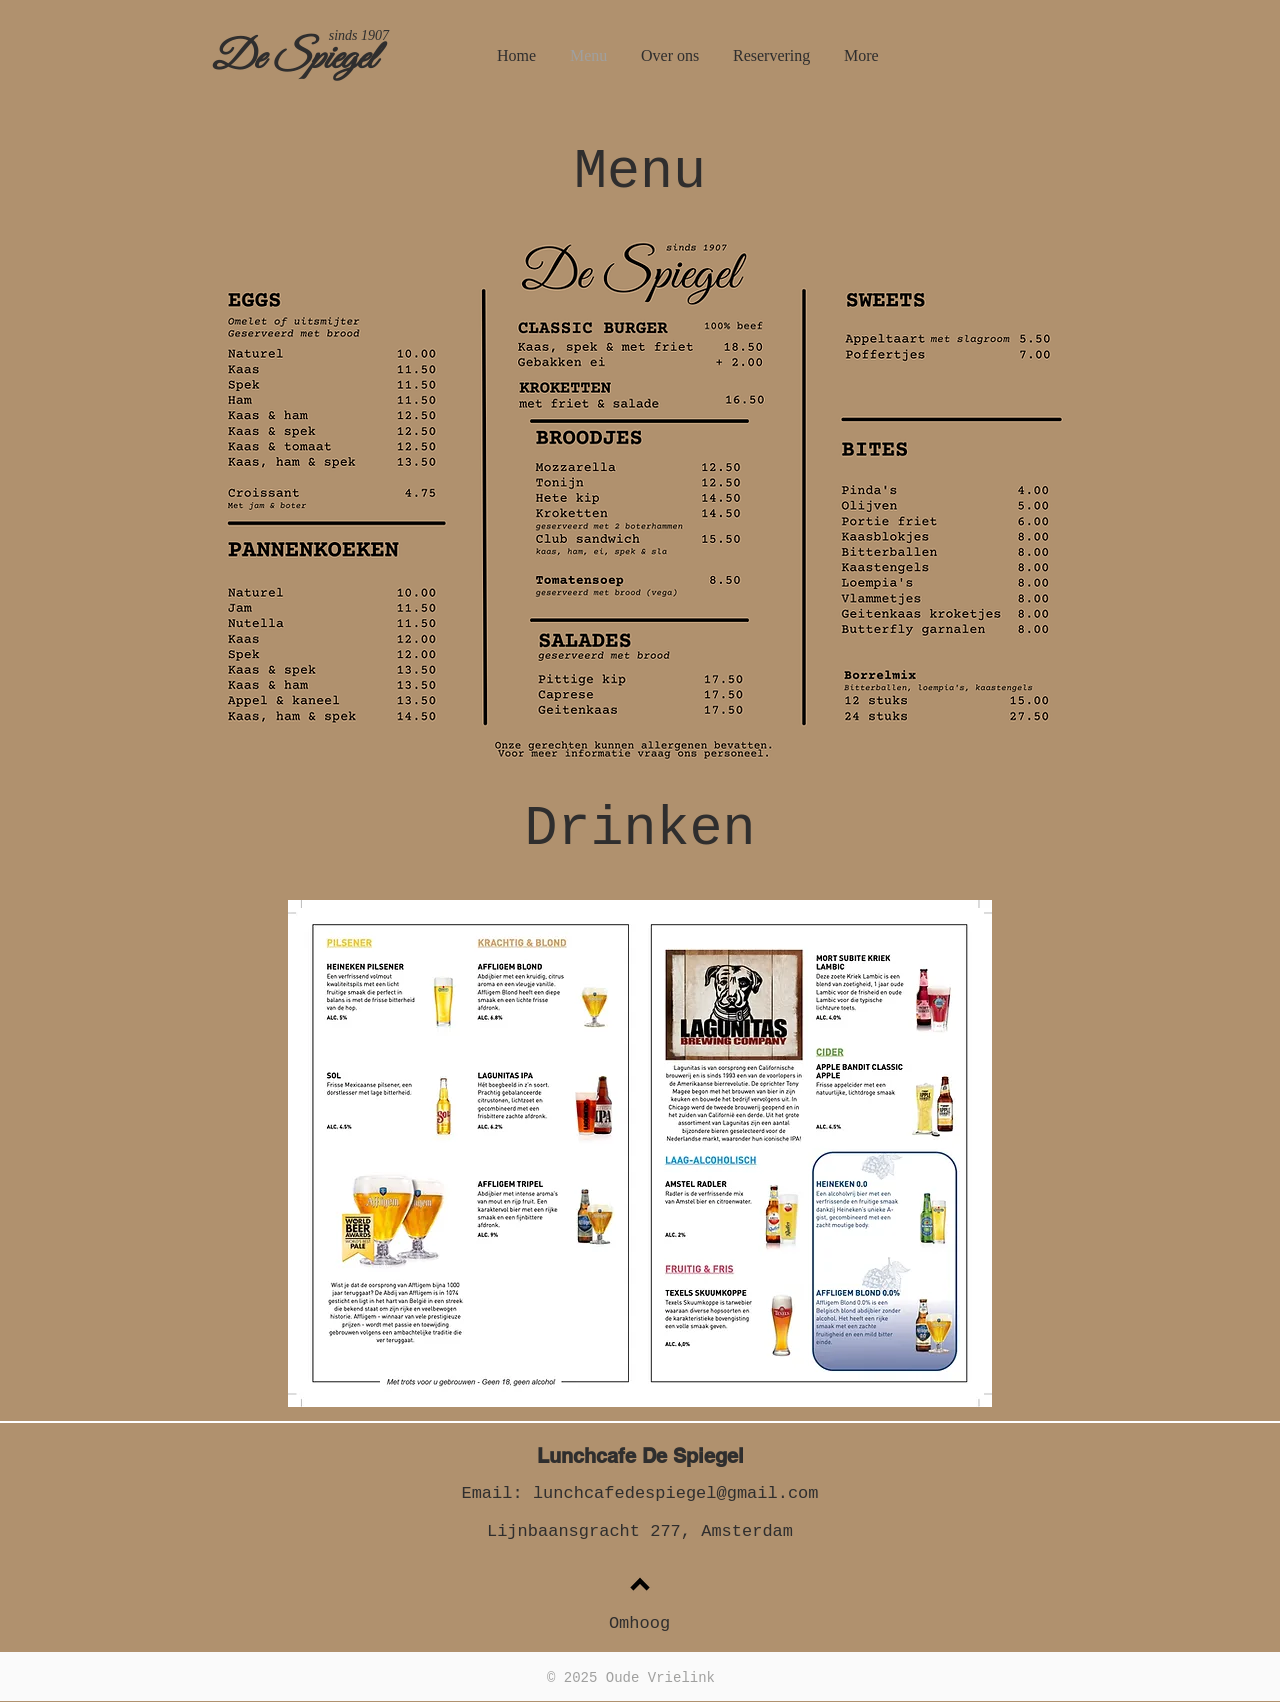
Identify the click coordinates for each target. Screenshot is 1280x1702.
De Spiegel (293, 59)
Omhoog (639, 1623)
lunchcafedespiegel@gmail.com (676, 1493)
